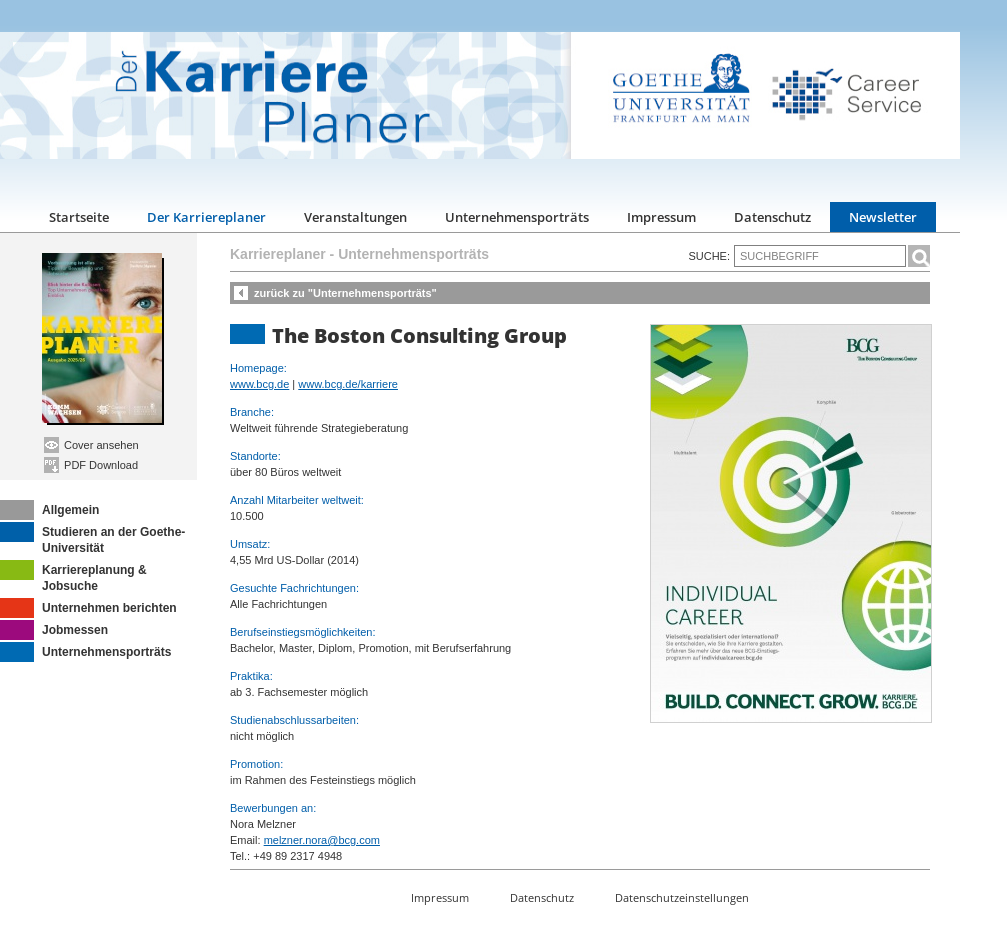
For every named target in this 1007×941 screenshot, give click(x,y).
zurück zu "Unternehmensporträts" (345, 293)
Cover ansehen (91, 445)
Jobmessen (54, 630)
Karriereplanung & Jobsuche (73, 576)
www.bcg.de (259, 384)
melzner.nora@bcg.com (322, 840)
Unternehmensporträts (517, 217)
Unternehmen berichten (88, 608)
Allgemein (49, 510)
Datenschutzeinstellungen (682, 897)
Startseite (79, 217)
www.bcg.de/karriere (348, 384)
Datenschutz (772, 217)
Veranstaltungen (355, 217)
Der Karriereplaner (206, 217)
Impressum (661, 217)
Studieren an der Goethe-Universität (92, 538)
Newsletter (883, 217)
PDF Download (91, 465)
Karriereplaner (278, 254)
